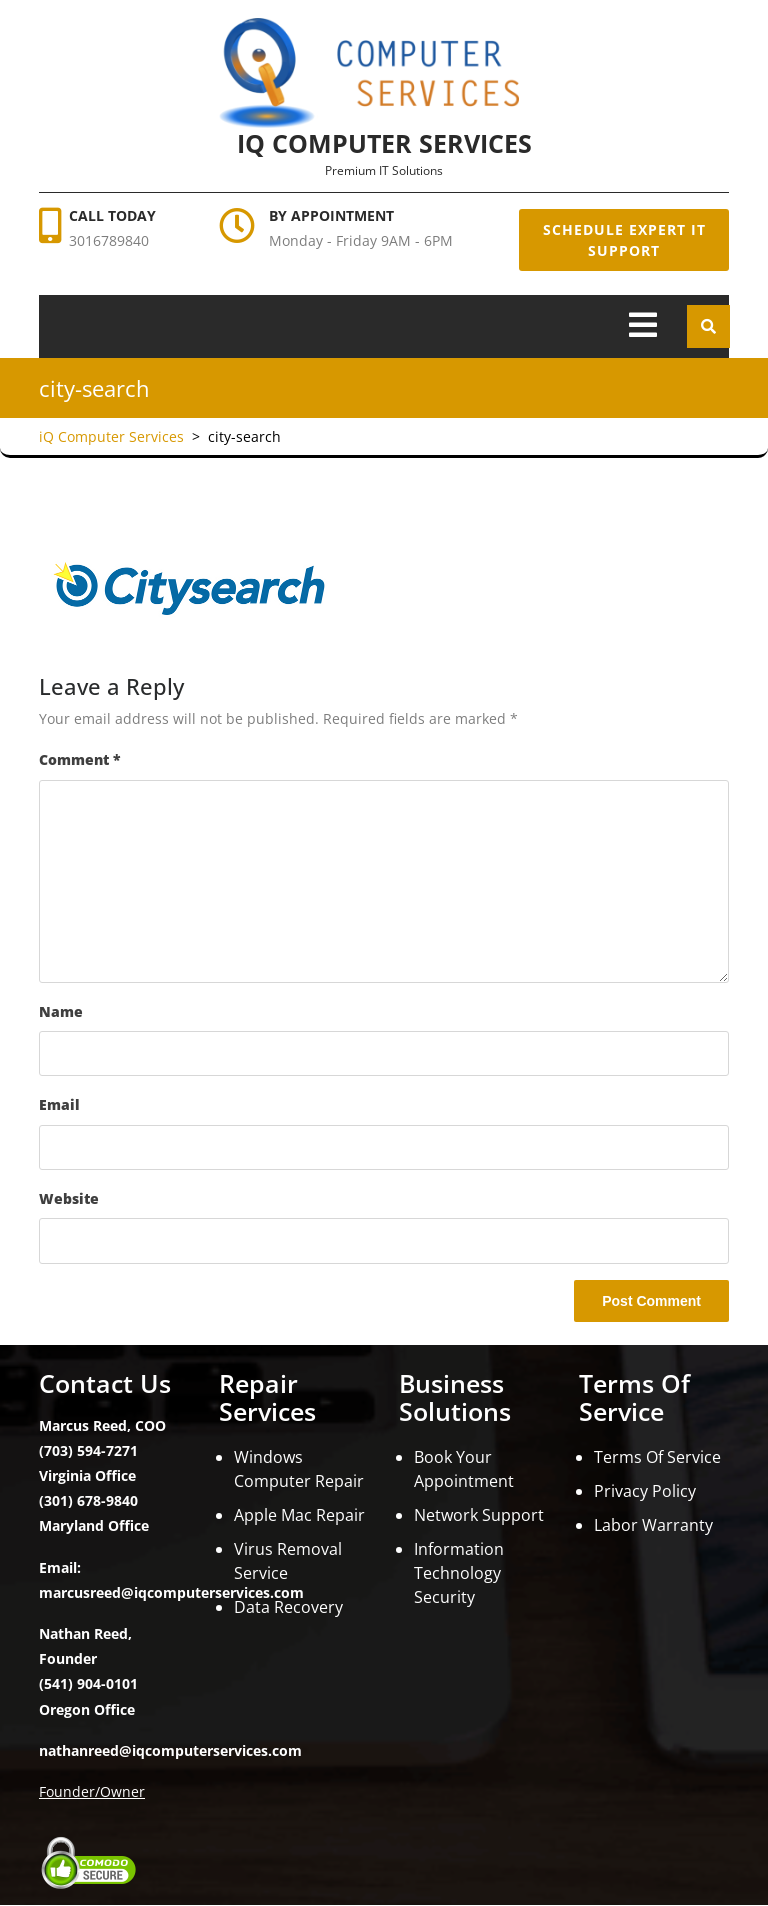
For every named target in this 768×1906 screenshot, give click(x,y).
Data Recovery (288, 1607)
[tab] (643, 326)
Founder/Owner (92, 1791)
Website (69, 1198)
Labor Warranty (653, 1525)
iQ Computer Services (384, 143)
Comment (80, 759)
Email (59, 1104)
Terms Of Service (657, 1457)
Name (61, 1011)
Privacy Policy (645, 1491)
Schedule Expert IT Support (624, 240)
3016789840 (109, 240)
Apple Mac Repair (299, 1515)
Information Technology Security (459, 1573)
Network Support (479, 1515)
